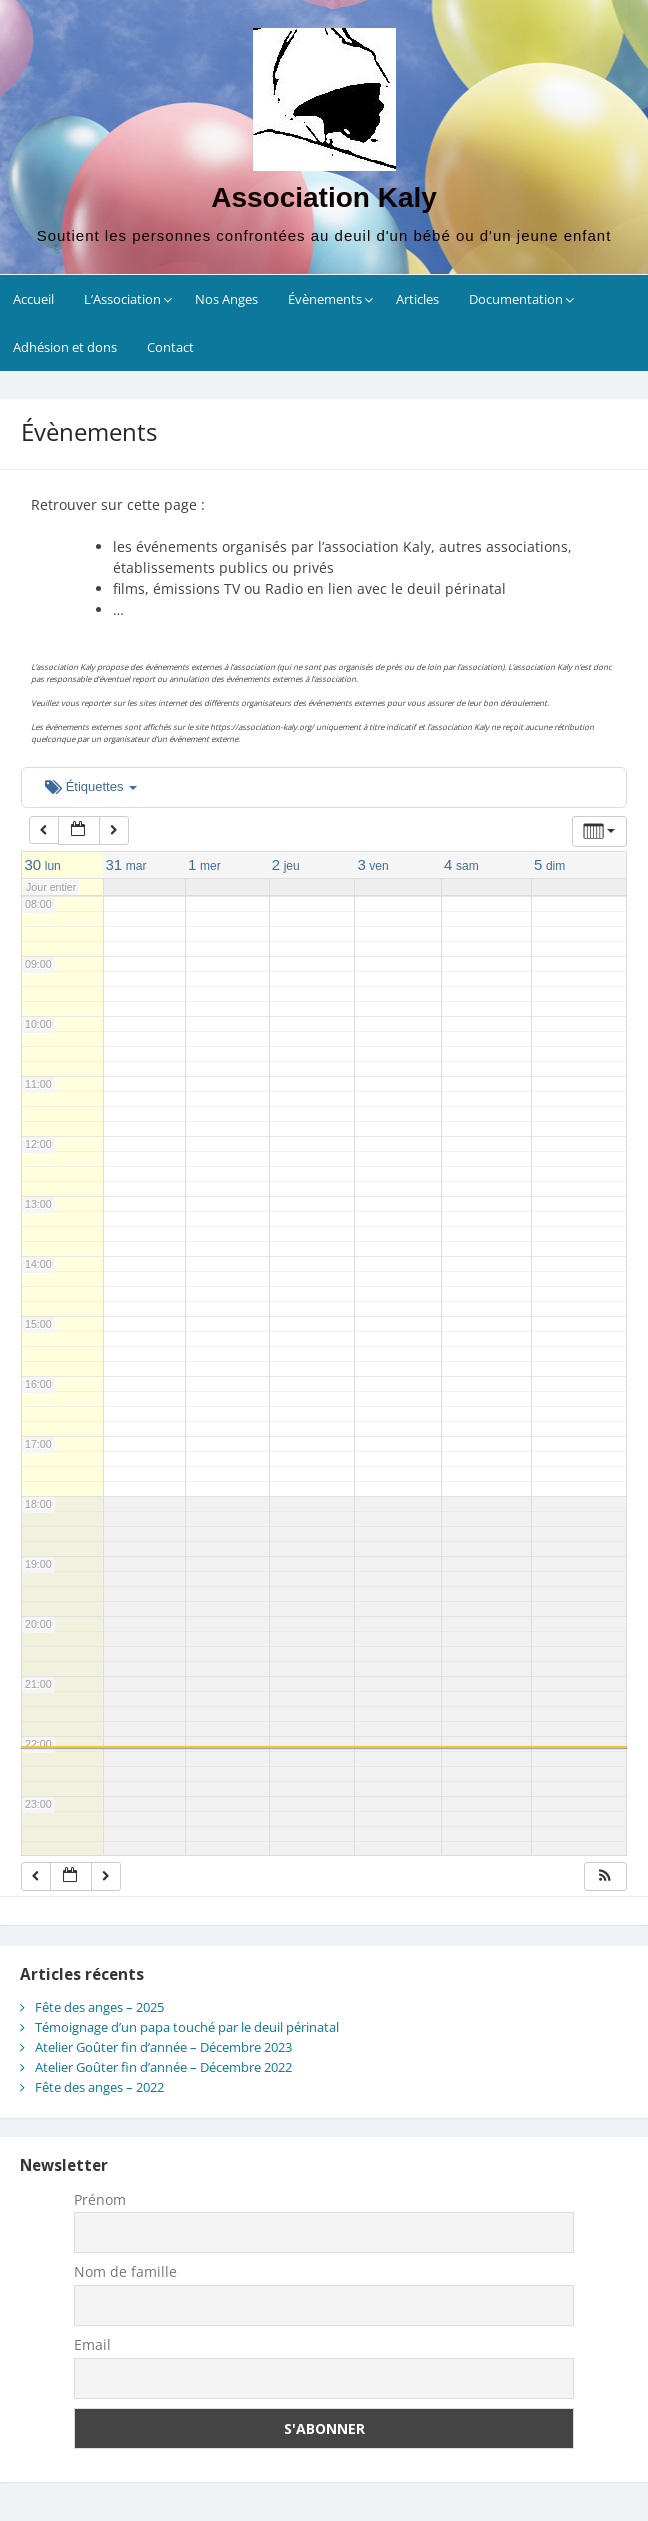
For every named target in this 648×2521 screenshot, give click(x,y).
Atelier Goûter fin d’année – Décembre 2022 (163, 2067)
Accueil (33, 299)
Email (92, 2344)
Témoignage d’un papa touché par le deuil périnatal (187, 2027)
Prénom (100, 2199)
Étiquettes (91, 786)
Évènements (325, 299)
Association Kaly (324, 197)
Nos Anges (226, 299)
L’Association (122, 299)
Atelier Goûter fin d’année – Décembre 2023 (163, 2047)
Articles (417, 299)
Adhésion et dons (65, 347)
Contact (170, 347)
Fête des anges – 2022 (99, 2087)
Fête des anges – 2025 (99, 2007)
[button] (605, 1876)
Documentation (516, 299)
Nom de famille (125, 2271)
